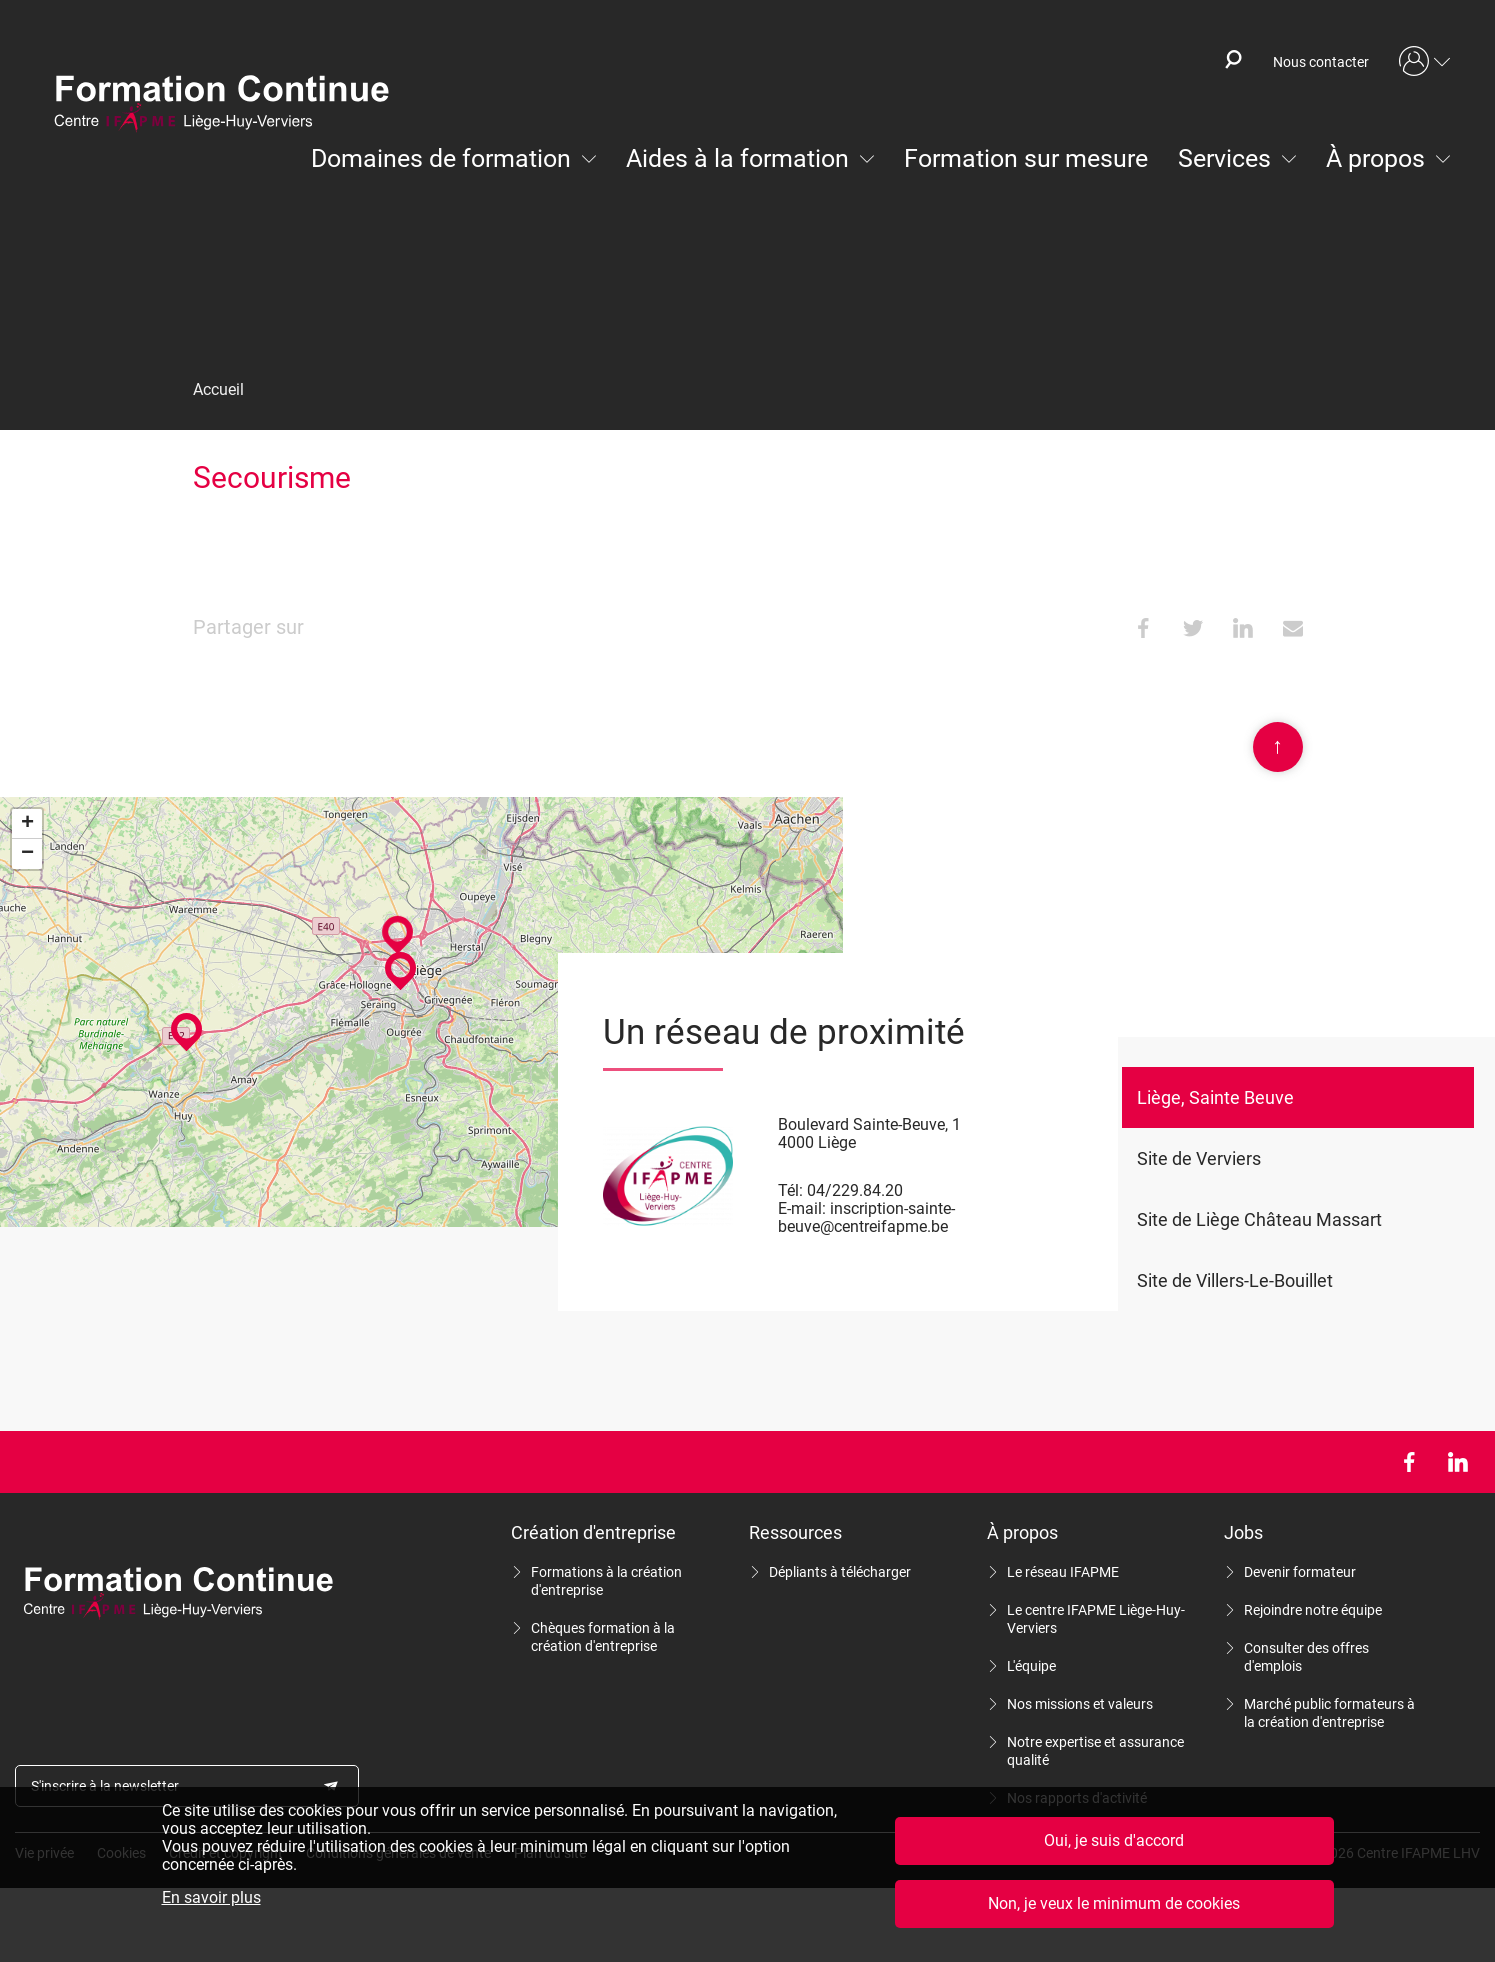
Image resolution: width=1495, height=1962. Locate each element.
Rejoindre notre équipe (1313, 1610)
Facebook (1408, 1462)
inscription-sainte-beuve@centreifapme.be (866, 1217)
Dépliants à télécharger (840, 1572)
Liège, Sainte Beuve (1215, 1097)
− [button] (27, 854)
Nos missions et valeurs (1080, 1704)
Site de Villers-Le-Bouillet (1235, 1280)
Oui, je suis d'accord (1114, 1840)
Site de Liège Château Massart (1259, 1219)
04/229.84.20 (855, 1190)
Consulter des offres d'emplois (1306, 1657)
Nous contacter (1321, 62)
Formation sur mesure (1026, 158)
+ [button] (27, 824)
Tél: (790, 1190)
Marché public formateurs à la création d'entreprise (1329, 1713)
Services (1224, 158)
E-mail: (802, 1208)
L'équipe (1031, 1666)
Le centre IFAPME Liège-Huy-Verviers (1096, 1619)
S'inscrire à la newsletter (105, 1786)
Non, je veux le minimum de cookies (1114, 1903)
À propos (1375, 158)
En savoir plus (211, 1898)
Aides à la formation (737, 158)
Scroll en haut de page (1278, 747)
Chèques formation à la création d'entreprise (603, 1637)
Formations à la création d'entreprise (606, 1581)
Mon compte (1425, 62)
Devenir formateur (1300, 1572)
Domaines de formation (441, 158)
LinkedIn (1457, 1462)
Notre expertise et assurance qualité (1095, 1751)
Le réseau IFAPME (1063, 1572)
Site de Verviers (1199, 1158)
